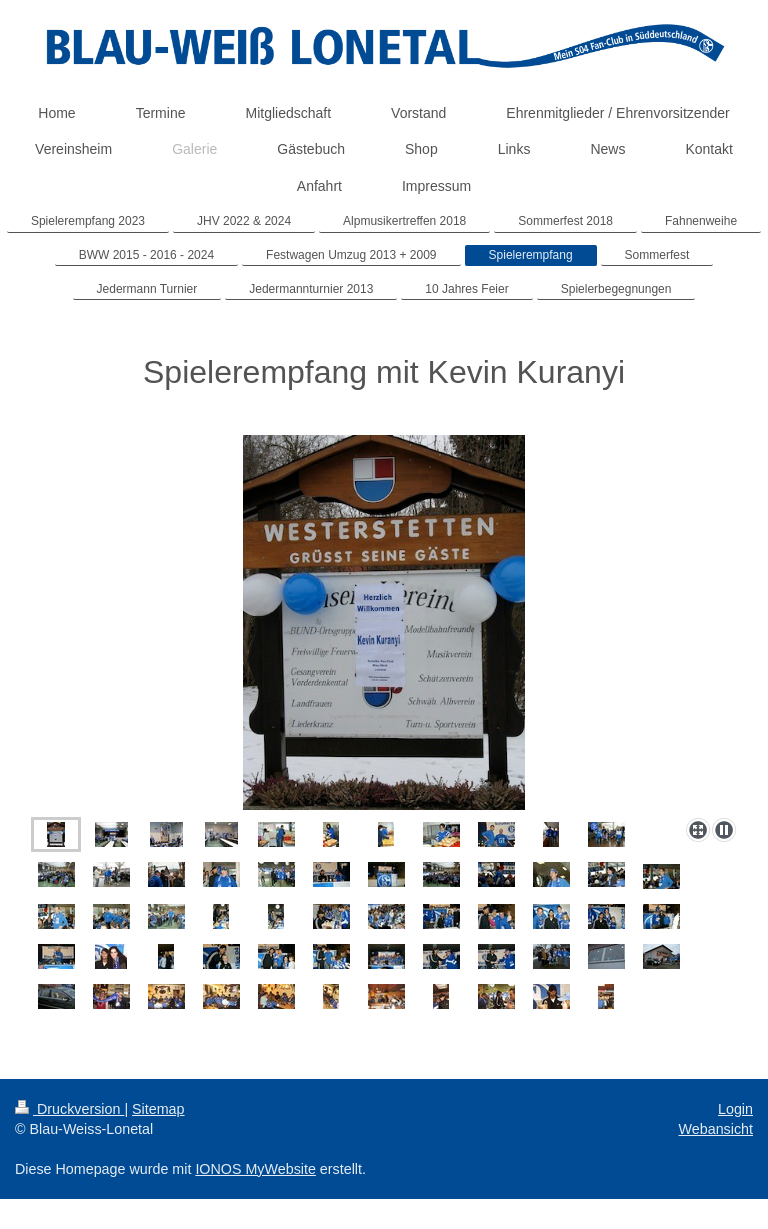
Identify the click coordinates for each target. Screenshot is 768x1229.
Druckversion (69, 1109)
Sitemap (158, 1109)
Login (735, 1109)
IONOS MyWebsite (255, 1169)
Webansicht (716, 1129)
